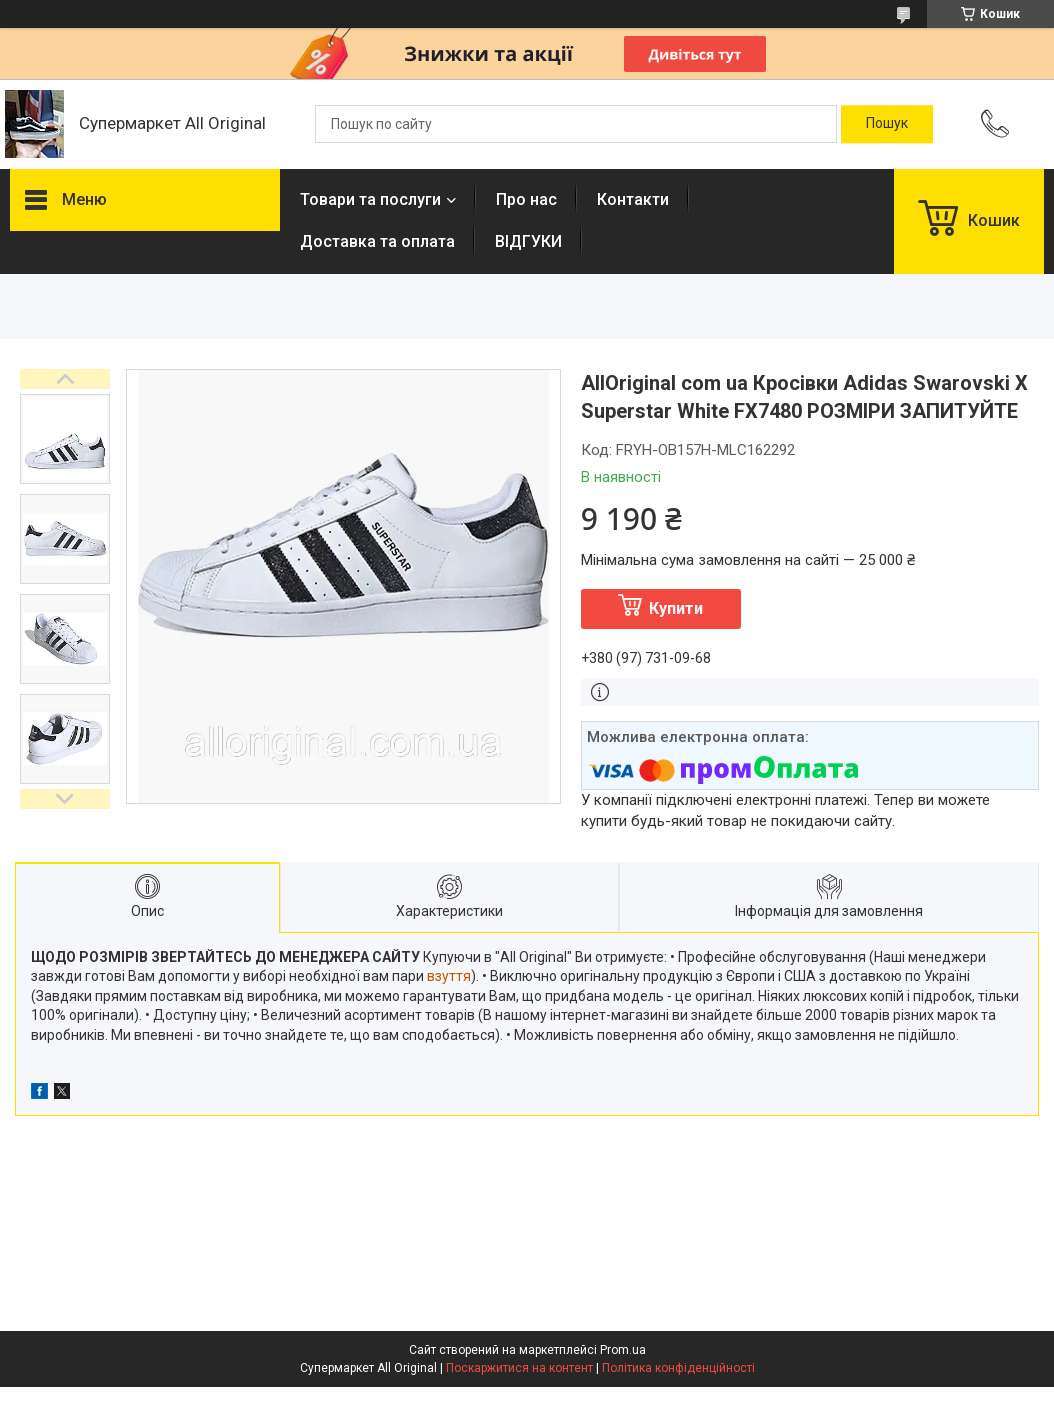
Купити (676, 608)
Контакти (633, 199)
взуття (449, 976)
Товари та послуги (370, 199)
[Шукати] (887, 124)
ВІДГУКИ (528, 241)
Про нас (526, 199)
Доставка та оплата (377, 241)
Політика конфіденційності (678, 1368)
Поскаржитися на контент (519, 1368)
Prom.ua (623, 1350)
